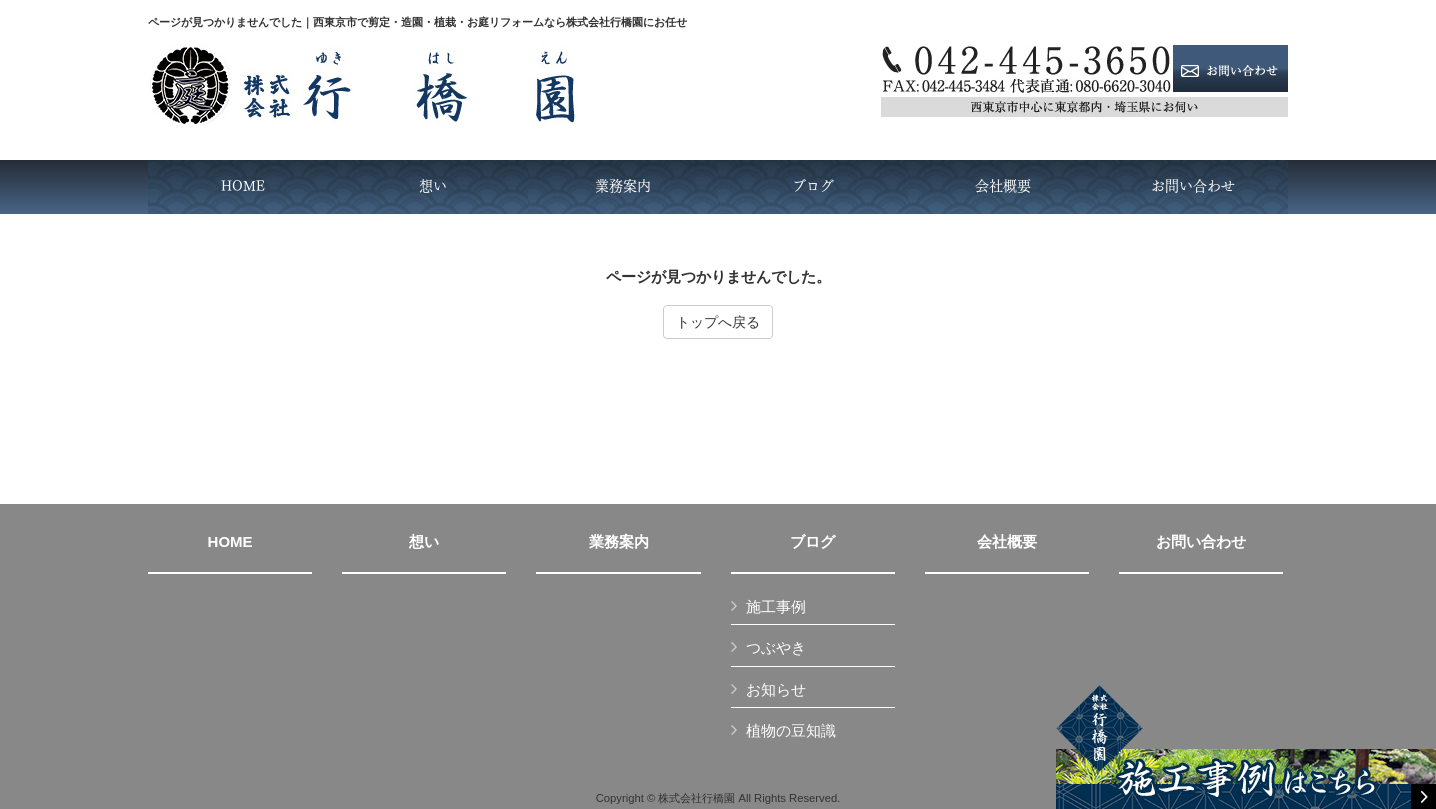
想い (424, 542)
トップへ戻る (718, 322)
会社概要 (1007, 542)
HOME (230, 542)
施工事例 (776, 606)
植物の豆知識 (791, 730)
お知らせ (776, 689)
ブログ (812, 542)
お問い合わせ (1201, 542)
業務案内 (619, 542)
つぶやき (776, 647)
